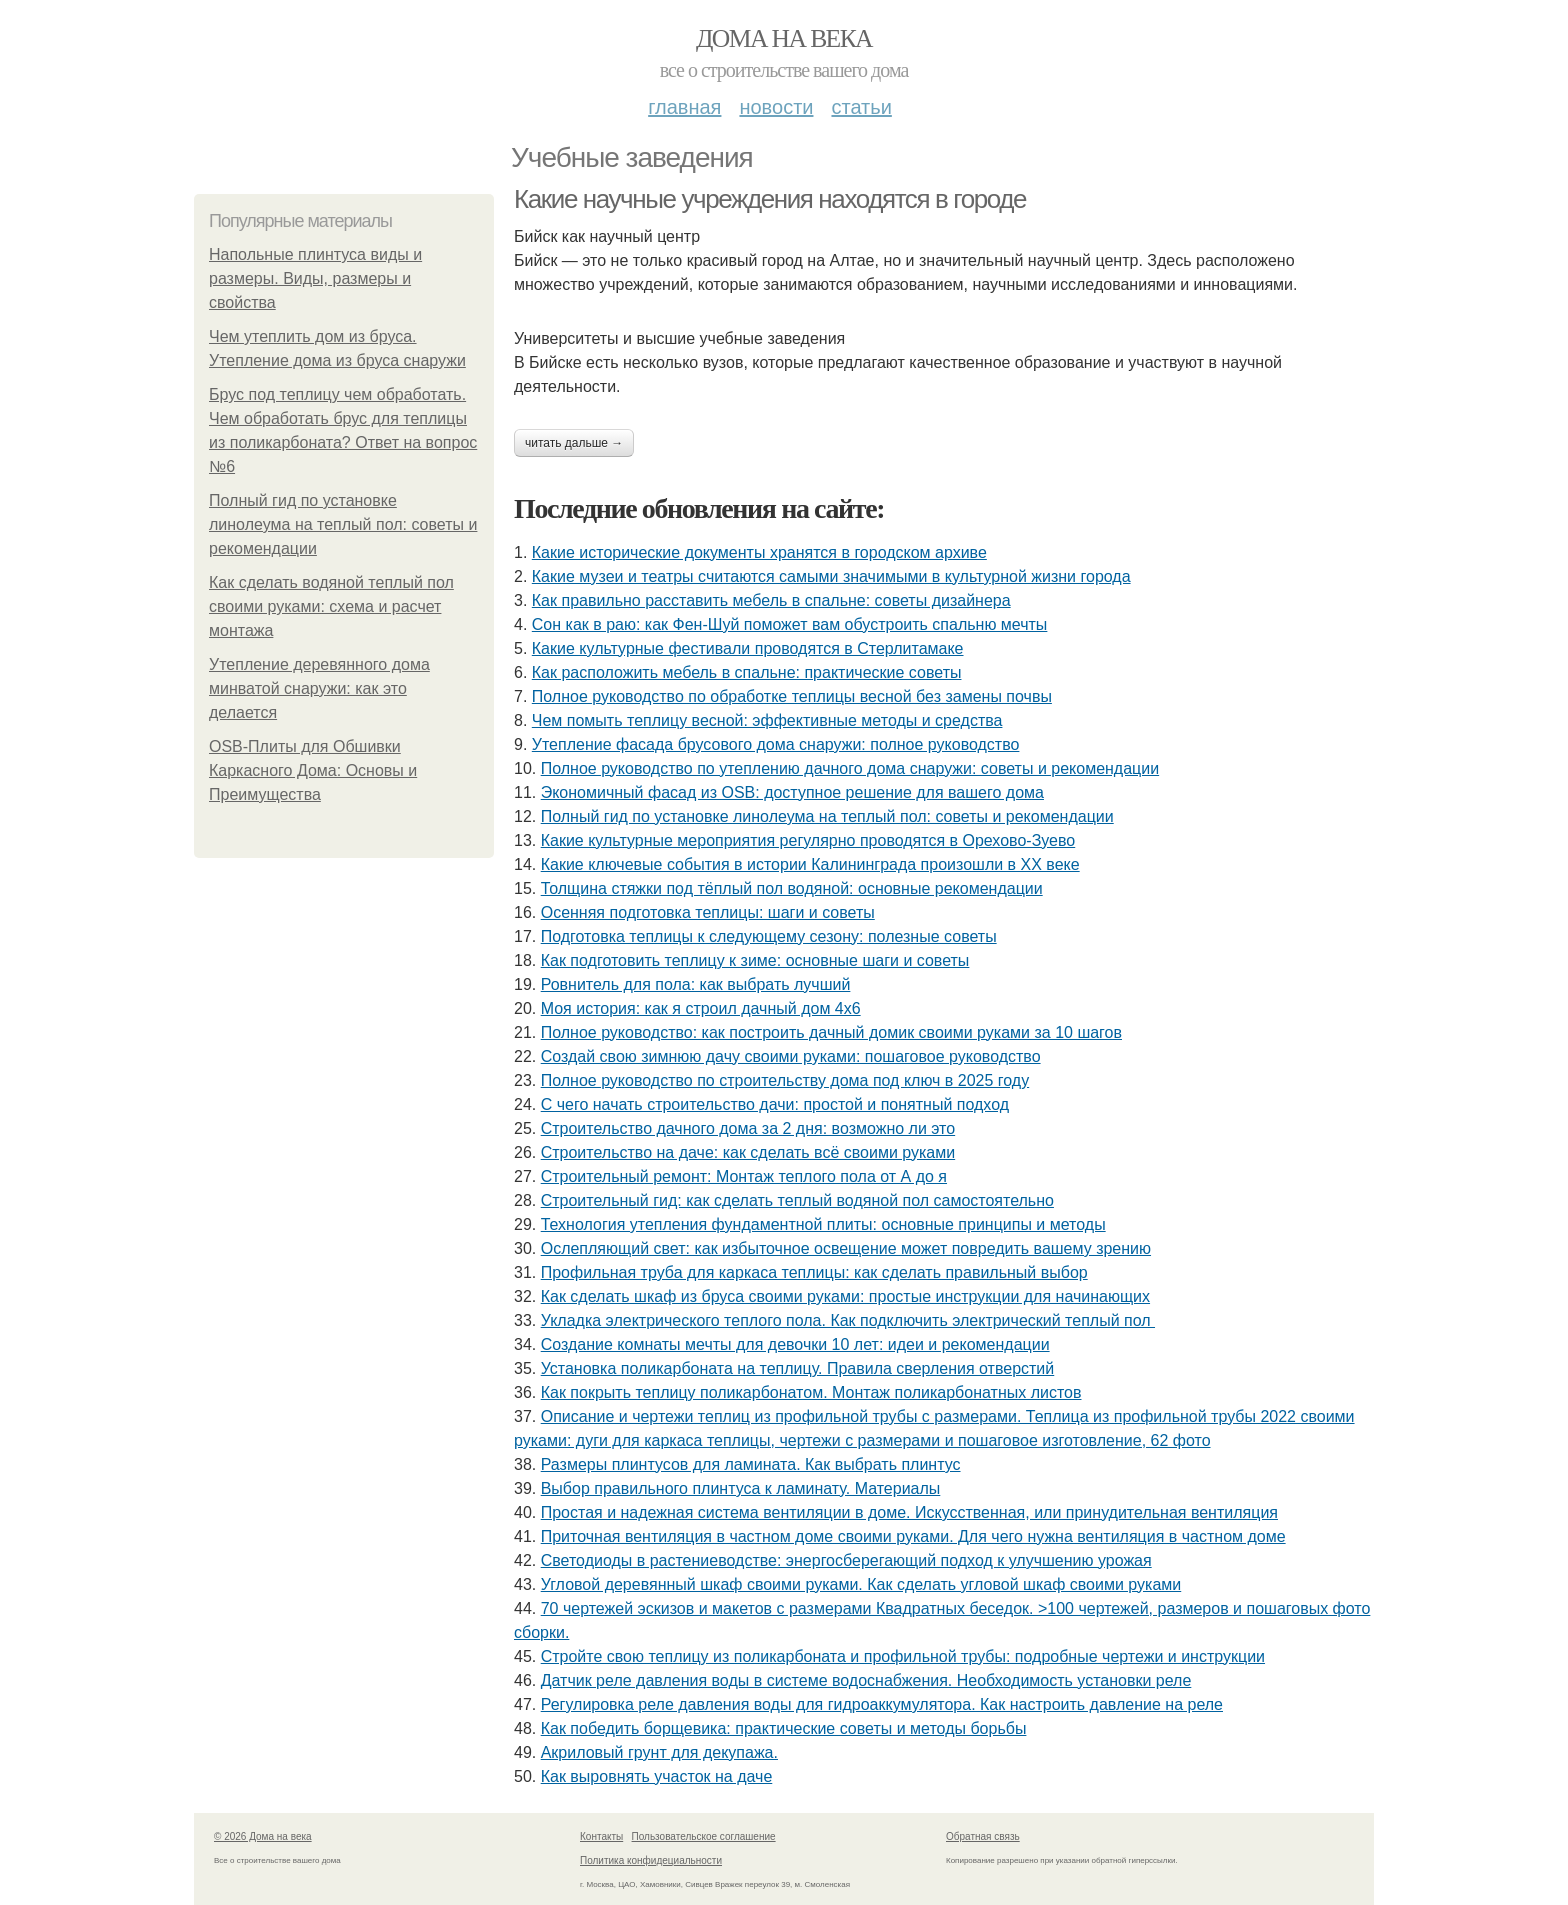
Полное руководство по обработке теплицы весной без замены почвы (792, 696)
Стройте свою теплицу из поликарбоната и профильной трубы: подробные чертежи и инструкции (903, 1656)
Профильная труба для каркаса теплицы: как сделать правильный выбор (814, 1272)
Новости (776, 107)
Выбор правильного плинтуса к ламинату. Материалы (741, 1488)
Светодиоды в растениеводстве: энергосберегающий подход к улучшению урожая (846, 1560)
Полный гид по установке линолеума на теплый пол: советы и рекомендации (343, 524)
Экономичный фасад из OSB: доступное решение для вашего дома (792, 792)
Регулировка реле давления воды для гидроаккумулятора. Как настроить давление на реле (882, 1704)
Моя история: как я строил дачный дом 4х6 (701, 1008)
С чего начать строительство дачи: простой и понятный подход (775, 1104)
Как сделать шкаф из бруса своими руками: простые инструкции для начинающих (845, 1296)
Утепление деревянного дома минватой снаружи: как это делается (319, 688)
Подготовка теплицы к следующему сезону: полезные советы (769, 936)
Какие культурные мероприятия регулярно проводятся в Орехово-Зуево (808, 840)
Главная (684, 107)
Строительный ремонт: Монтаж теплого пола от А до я (744, 1176)
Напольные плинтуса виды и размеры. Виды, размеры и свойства (315, 278)
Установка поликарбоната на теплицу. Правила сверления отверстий (798, 1368)
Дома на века (784, 38)
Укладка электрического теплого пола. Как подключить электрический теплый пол (848, 1320)
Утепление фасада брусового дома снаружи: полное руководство (776, 744)
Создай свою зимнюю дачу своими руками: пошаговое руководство (791, 1056)
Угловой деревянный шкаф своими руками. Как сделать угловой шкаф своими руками (861, 1584)
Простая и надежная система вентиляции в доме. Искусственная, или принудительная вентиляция (909, 1512)
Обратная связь (983, 1836)
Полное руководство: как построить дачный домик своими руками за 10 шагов (831, 1032)
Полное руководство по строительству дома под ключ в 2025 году (785, 1080)
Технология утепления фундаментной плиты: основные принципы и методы (823, 1224)
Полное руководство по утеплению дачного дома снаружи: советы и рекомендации (850, 768)
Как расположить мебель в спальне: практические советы (747, 672)
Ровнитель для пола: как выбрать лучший (696, 984)
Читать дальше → (574, 443)
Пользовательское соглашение (704, 1836)
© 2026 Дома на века (263, 1836)
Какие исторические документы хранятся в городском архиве (759, 552)
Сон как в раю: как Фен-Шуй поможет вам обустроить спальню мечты (790, 624)
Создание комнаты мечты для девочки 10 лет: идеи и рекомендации (795, 1344)
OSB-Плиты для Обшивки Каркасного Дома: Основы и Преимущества (313, 770)
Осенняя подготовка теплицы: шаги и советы (708, 912)
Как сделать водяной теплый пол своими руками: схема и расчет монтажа (331, 606)
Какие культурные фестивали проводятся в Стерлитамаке (748, 648)
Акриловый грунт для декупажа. (659, 1752)
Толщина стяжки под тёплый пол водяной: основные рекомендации (792, 888)
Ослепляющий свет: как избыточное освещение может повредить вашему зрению (846, 1248)
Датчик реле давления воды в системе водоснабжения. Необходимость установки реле (866, 1680)
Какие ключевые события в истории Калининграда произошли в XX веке (810, 864)
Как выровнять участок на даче (657, 1776)
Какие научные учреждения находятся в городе (770, 199)
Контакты (601, 1836)
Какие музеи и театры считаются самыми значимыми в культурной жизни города (831, 576)
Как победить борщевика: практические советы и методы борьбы (784, 1728)
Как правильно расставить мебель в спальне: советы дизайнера (771, 600)
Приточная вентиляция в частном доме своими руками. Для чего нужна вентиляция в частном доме (913, 1536)
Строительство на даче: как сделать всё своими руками (748, 1152)
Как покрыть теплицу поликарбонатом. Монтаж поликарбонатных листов (811, 1392)
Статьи (861, 107)
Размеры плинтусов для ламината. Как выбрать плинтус (751, 1464)
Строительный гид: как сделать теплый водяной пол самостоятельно (797, 1200)
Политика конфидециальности (651, 1860)
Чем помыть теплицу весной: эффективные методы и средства (767, 720)
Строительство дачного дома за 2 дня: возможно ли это (748, 1128)
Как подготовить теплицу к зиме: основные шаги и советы (755, 960)
